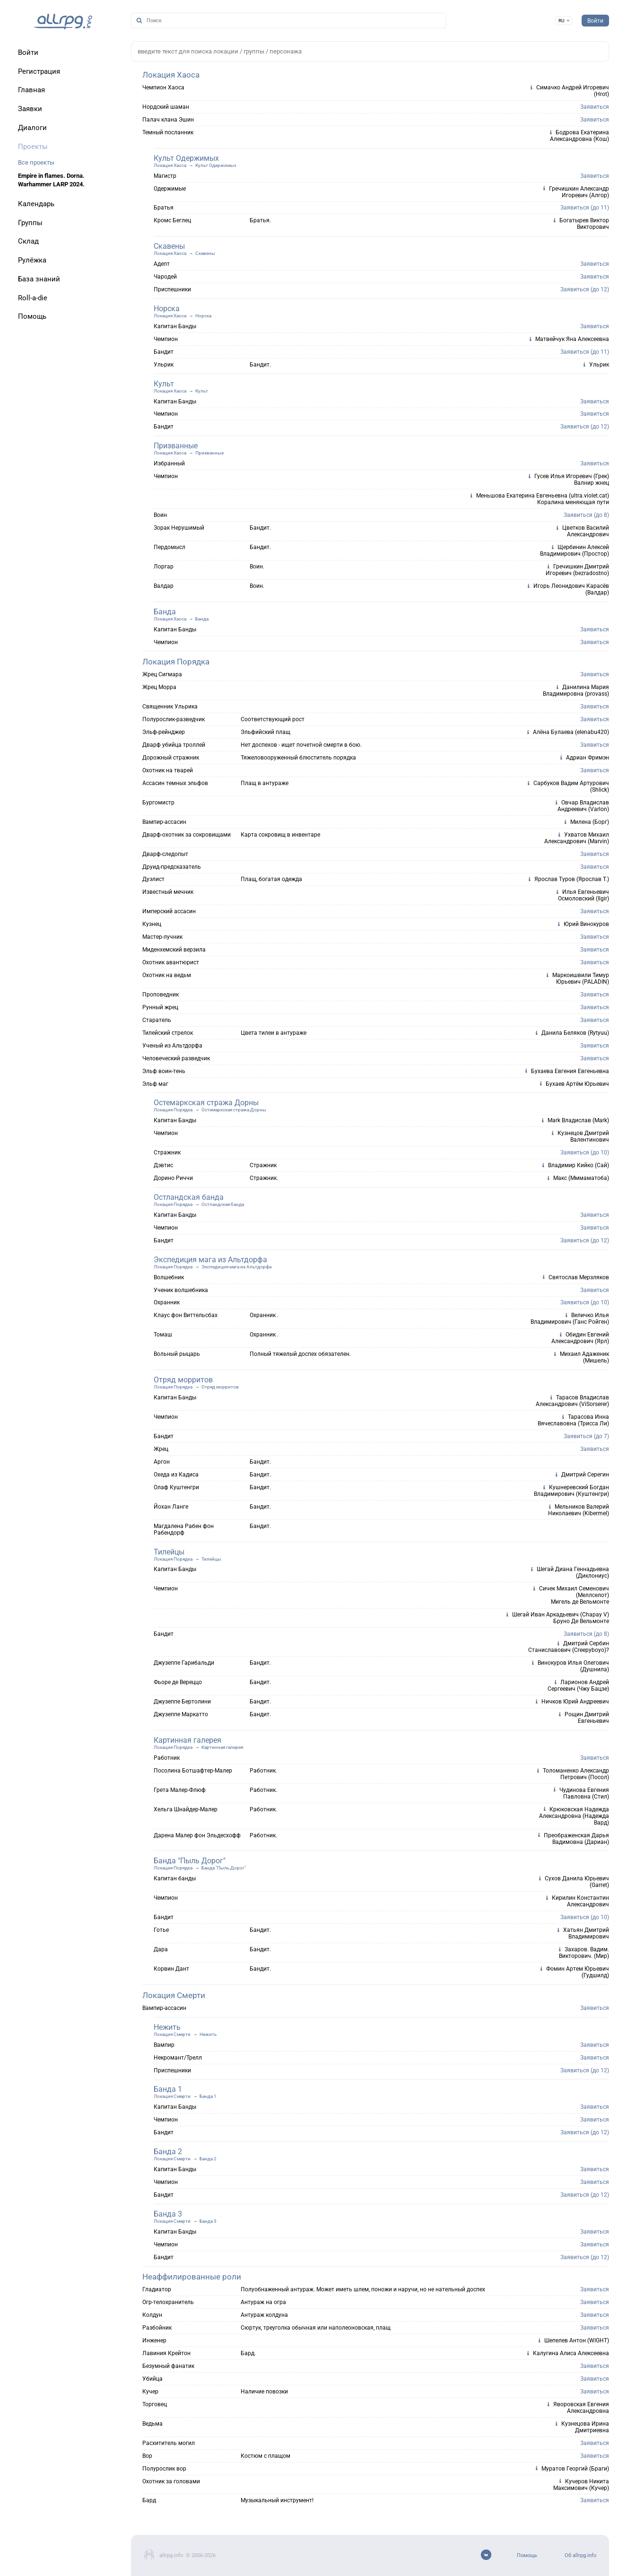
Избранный (169, 463)
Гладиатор (156, 2289)
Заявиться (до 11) (584, 207)
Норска (167, 309)
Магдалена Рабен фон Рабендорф (184, 1529)
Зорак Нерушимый (179, 527)
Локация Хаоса (171, 74)
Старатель (156, 1020)
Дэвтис (163, 1165)
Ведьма (152, 2423)
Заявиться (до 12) (584, 289)
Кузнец (151, 924)
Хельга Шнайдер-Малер (186, 1809)
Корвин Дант (171, 1968)
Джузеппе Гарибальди (184, 1662)
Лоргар (164, 566)
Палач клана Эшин (168, 119)
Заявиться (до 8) (586, 515)
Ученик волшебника (181, 1290)
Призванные (176, 446)
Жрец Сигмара (162, 674)
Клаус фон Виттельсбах (186, 1315)
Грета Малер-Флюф (180, 1790)
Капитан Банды (175, 326)
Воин (160, 515)
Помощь (527, 2555)
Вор (147, 2456)
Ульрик (164, 364)
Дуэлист (153, 879)
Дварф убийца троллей (173, 745)
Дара (161, 1949)
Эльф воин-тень (163, 1071)
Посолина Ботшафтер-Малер (193, 1770)
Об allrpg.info (580, 2555)
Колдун (152, 2315)
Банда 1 (168, 2089)
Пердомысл (169, 547)
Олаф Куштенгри (176, 1487)
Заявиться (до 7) (586, 1436)
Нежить (167, 2027)
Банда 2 (168, 2152)
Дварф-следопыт (165, 854)
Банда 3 (168, 2214)
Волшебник (169, 1277)
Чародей (165, 276)
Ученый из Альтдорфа (172, 1045)
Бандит (164, 352)
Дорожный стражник (170, 757)
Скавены (169, 246)
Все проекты (36, 162)
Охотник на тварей (167, 770)
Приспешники (172, 289)
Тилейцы (169, 1552)
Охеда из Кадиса (176, 1474)
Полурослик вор (164, 2468)
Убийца (152, 2378)
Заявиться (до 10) (584, 1152)
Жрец (161, 1449)
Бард (149, 2500)
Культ (164, 384)
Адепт (162, 264)
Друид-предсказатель (171, 867)
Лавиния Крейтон (166, 2353)
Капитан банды (175, 1878)
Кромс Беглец (172, 220)
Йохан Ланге (171, 1506)
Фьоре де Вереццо (178, 1682)
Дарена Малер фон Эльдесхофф (197, 1835)
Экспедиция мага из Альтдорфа (210, 1260)
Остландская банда (189, 1197)
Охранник (167, 1302)
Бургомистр (158, 802)
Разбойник (157, 2327)
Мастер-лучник (162, 937)
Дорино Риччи (173, 1178)
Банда (165, 612)
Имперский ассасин (169, 911)
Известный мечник (167, 892)
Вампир (164, 2045)
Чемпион (166, 339)
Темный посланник (167, 132)
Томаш (163, 1334)
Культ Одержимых (186, 158)
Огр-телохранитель (168, 2302)
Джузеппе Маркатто (181, 1714)
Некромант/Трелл (178, 2057)
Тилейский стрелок (167, 1033)
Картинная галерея (187, 1740)
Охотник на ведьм (166, 975)
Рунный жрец (160, 1007)
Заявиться (594, 107)
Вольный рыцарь (177, 1354)
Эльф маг (155, 1084)
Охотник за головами (171, 2481)
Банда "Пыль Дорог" (190, 1861)
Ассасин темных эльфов (175, 783)
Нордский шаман (165, 107)
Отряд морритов (183, 1380)
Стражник (167, 1152)
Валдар (164, 586)
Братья (164, 207)
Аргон (162, 1461)
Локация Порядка (175, 661)
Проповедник (160, 994)
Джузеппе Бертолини (182, 1701)
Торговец (154, 2404)
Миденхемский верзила (174, 949)
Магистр (165, 176)
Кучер (150, 2391)
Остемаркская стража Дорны (206, 1103)
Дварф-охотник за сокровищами (186, 834)
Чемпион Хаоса (163, 87)
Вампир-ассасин (164, 822)
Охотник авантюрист (170, 962)
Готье (161, 1930)
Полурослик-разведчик (173, 719)
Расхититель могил (168, 2443)
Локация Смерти (173, 1995)
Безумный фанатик (168, 2366)
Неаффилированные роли (191, 2276)
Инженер (154, 2340)
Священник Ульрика (170, 706)
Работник (167, 1758)
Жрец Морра (159, 687)
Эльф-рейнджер (163, 732)
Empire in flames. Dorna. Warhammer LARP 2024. (51, 180)
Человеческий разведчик (176, 1058)
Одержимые (170, 188)
